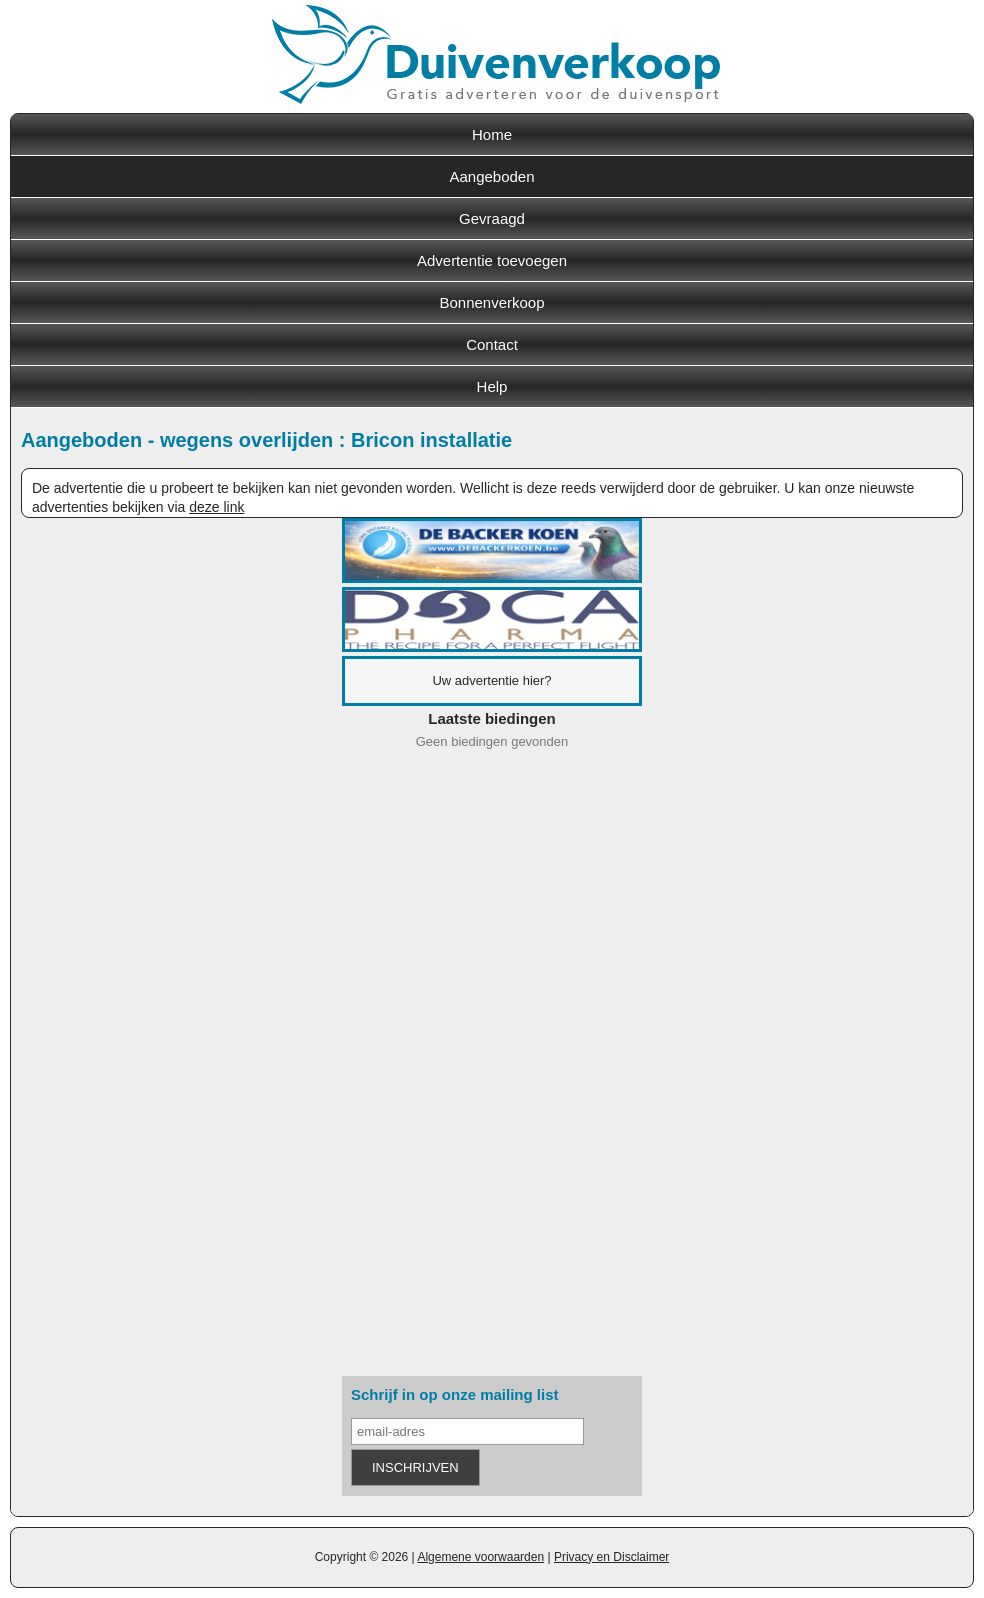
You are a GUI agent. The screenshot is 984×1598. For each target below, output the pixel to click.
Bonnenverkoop (491, 302)
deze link (216, 507)
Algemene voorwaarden (480, 1557)
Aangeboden (491, 176)
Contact (492, 344)
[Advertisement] (492, 1067)
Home (492, 134)
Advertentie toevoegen (492, 260)
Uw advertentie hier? (491, 680)
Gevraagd (492, 218)
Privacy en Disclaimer (611, 1557)
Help (492, 386)
